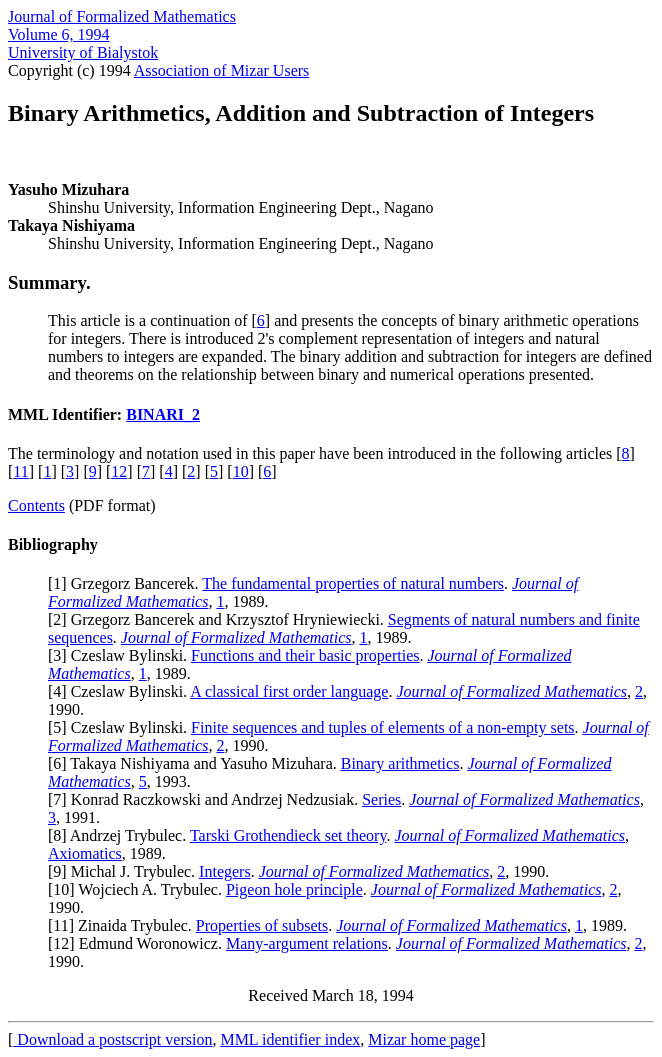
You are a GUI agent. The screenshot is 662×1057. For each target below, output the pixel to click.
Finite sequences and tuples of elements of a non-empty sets (382, 727)
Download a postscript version (112, 1039)
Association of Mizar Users (222, 70)
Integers (225, 871)
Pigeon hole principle (294, 889)
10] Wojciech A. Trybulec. (139, 889)
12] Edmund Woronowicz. (139, 943)
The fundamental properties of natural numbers (353, 583)
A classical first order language (289, 691)
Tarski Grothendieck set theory (288, 835)
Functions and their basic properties (305, 655)
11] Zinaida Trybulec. (124, 925)
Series (381, 799)
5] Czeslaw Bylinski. (122, 727)
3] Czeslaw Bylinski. (122, 655)
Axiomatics (85, 853)
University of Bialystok (83, 52)
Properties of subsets (262, 925)
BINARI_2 (163, 414)
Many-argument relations (307, 943)
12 (119, 471)
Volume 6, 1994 (58, 34)
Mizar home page (424, 1039)
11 (20, 471)
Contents (36, 505)
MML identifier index (290, 1039)
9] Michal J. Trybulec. (126, 871)
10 (241, 471)
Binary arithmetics (400, 763)
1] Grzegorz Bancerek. (127, 583)
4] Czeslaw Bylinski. (121, 691)
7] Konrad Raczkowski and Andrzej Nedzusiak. (207, 799)
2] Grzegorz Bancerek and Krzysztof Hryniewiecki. (220, 619)
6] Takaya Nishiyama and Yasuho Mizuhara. (196, 763)
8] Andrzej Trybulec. (121, 835)
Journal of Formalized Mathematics (122, 16)
